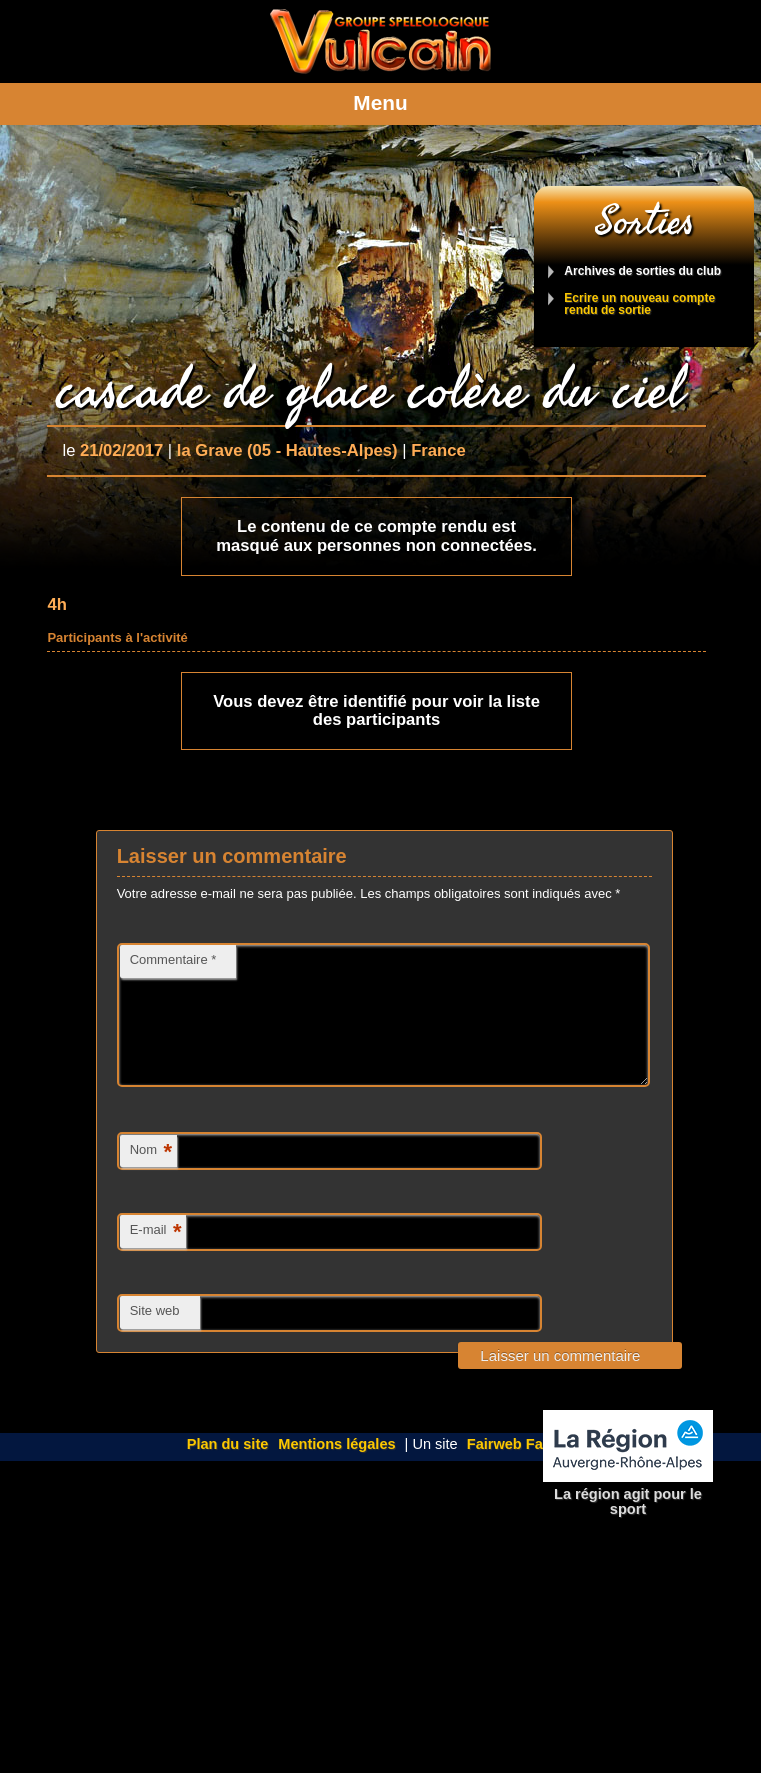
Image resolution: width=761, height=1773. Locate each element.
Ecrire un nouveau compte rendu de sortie (639, 304)
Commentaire (173, 959)
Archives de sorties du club (642, 271)
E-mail (156, 1256)
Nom (151, 1176)
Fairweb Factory (523, 1468)
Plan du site (228, 1468)
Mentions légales (336, 1468)
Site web (155, 1334)
